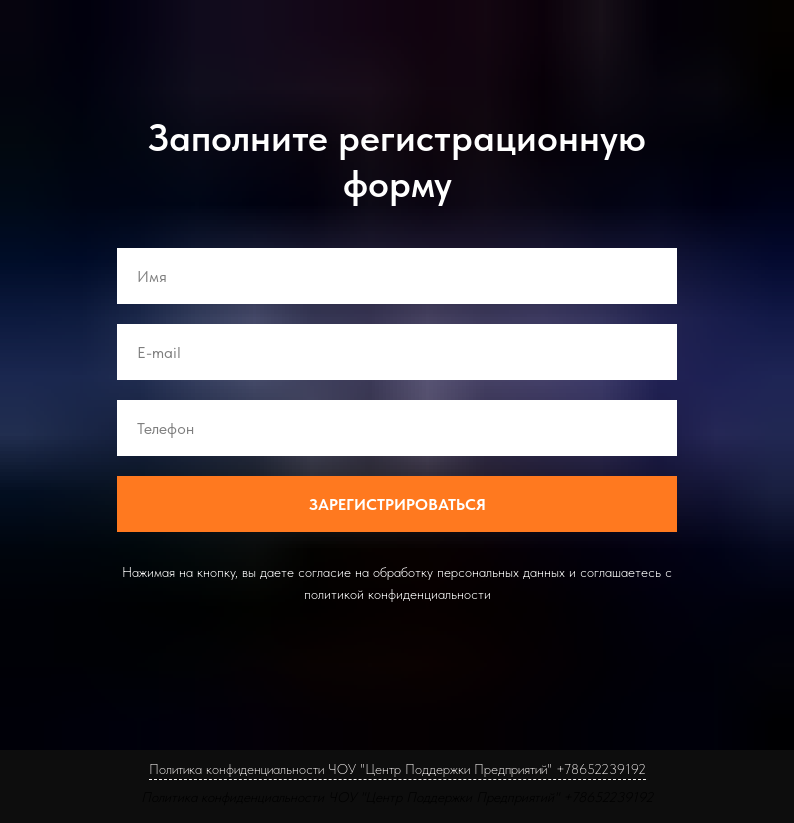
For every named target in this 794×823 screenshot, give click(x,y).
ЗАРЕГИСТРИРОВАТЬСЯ (397, 504)
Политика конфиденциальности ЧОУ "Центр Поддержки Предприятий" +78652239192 (397, 797)
